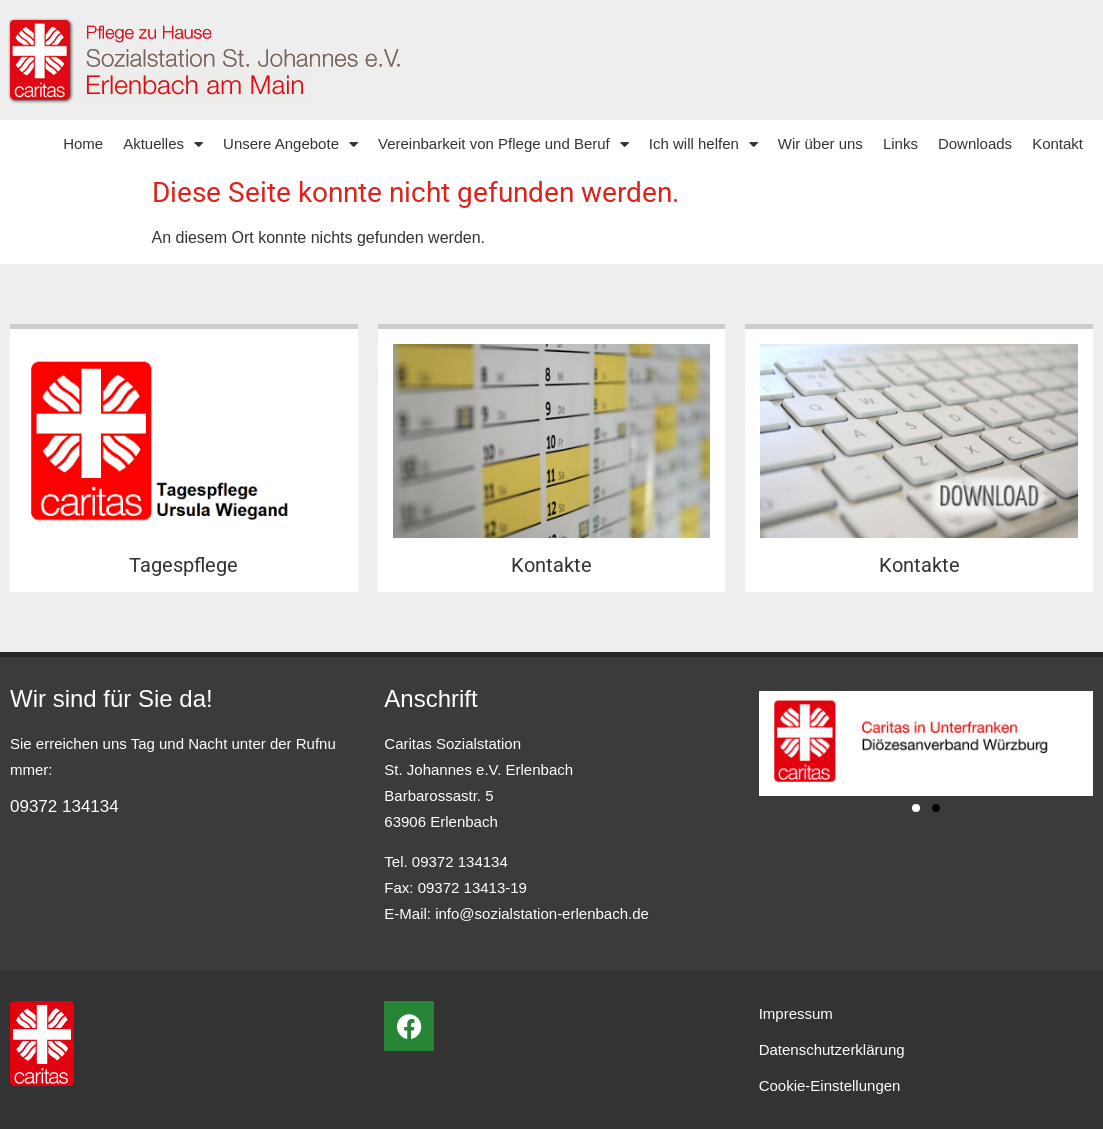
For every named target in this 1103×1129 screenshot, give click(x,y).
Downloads (975, 143)
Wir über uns (820, 143)
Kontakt (1057, 143)
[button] (916, 808)
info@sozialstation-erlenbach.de (542, 913)
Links (900, 143)
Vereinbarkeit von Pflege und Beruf (503, 144)
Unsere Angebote (290, 144)
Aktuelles (163, 144)
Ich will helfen (703, 144)
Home (83, 143)
